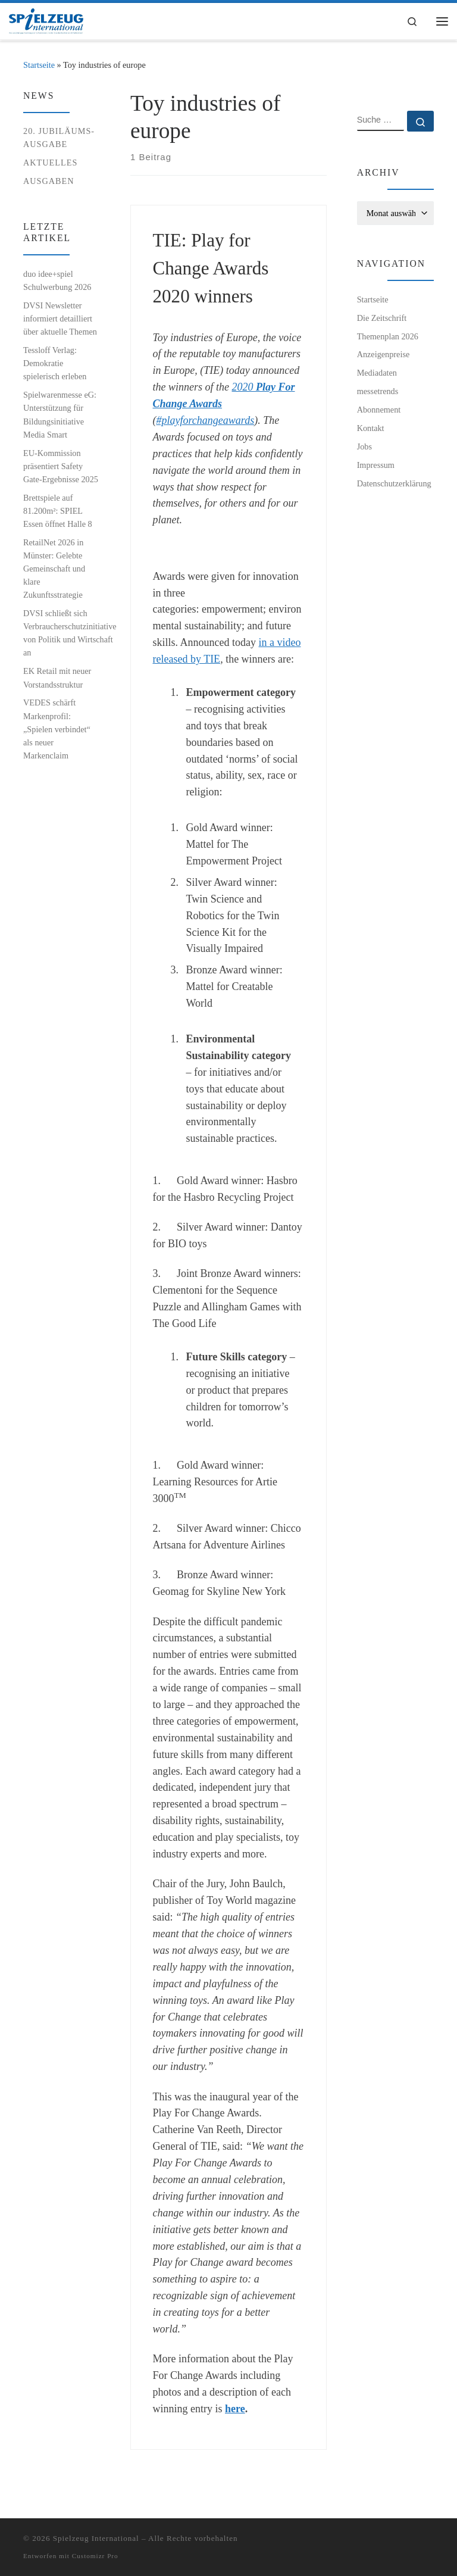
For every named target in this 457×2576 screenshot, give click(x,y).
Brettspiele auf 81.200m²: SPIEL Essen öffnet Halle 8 (57, 511)
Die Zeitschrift (382, 318)
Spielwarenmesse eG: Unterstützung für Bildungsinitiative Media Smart (59, 414)
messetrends (378, 391)
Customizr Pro (95, 2555)
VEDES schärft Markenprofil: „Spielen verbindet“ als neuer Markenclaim (56, 729)
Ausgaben (48, 181)
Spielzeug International (96, 2538)
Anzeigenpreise (383, 354)
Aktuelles (50, 162)
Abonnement (379, 409)
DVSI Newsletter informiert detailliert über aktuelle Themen (60, 318)
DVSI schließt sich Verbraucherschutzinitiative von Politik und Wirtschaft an (70, 632)
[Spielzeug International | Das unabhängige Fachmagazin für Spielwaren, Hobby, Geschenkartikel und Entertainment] (48, 20)
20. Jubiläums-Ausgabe (59, 137)
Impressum (376, 465)
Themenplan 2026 (387, 336)
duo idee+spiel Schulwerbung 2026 (57, 280)
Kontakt (370, 428)
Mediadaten (377, 372)
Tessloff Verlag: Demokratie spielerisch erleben (54, 363)
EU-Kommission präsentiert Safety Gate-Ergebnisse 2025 (60, 466)
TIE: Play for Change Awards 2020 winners (211, 268)
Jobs (364, 446)
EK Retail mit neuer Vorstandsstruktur (57, 677)
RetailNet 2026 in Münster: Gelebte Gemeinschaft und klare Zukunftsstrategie (54, 568)
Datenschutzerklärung (394, 483)
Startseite (39, 65)
